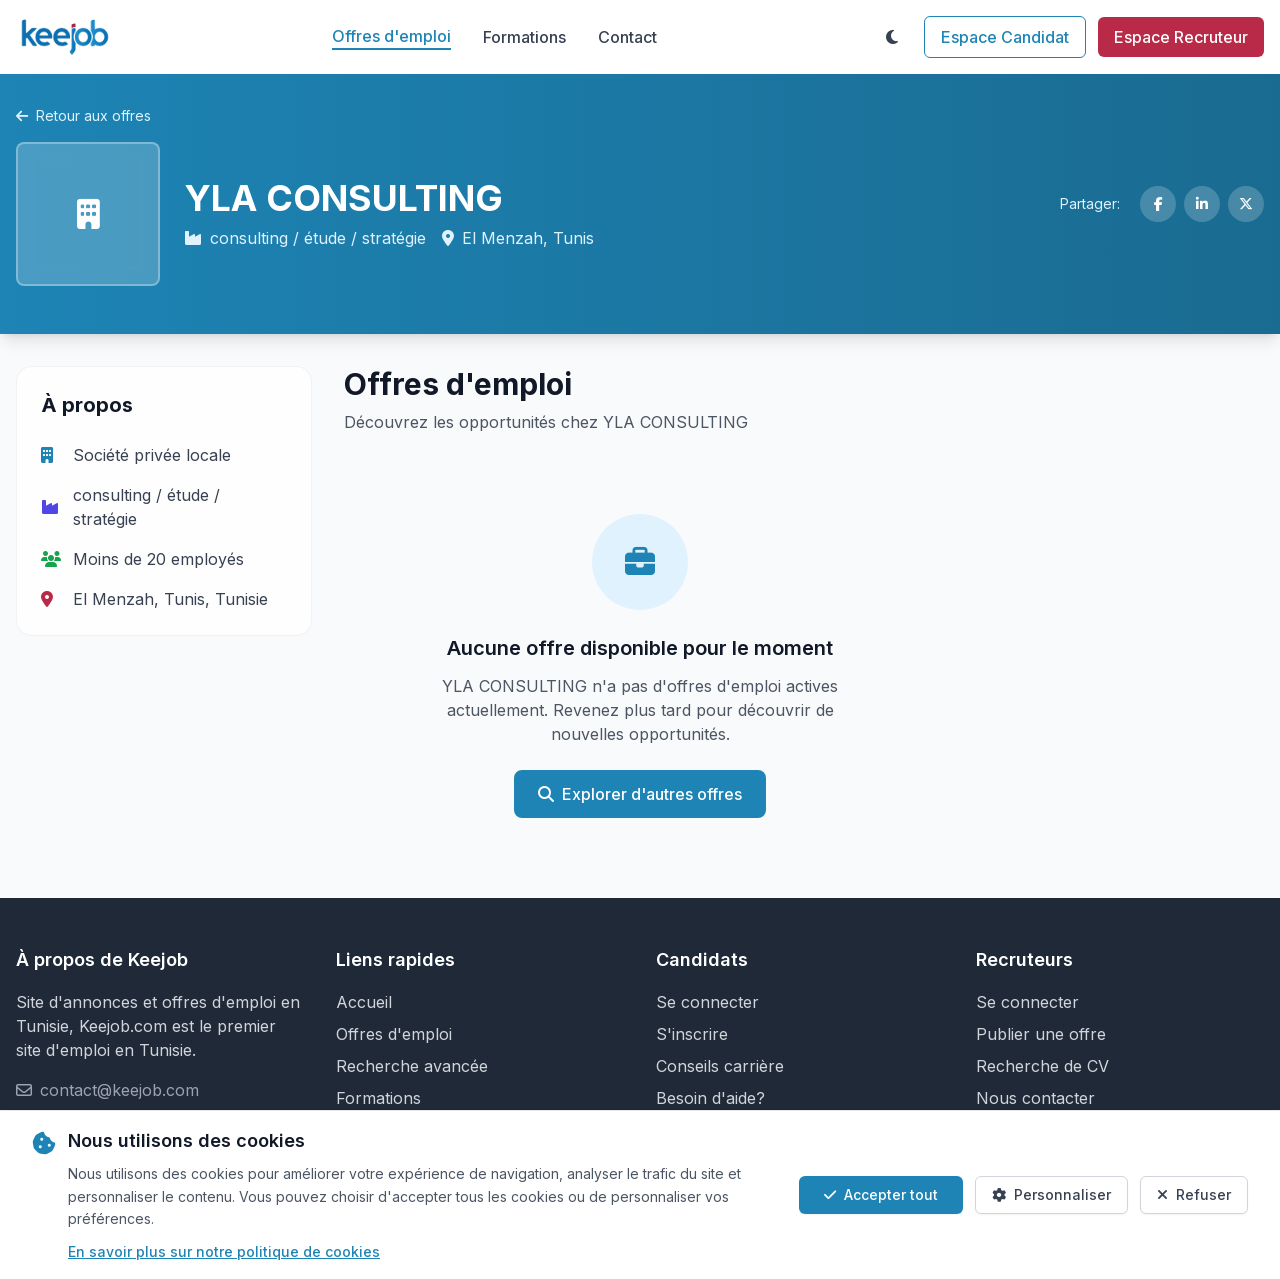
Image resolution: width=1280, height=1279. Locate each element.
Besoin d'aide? (710, 1098)
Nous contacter (1035, 1098)
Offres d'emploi (391, 36)
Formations (524, 37)
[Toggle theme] (892, 37)
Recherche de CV (1042, 1066)
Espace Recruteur (1181, 37)
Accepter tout (881, 1194)
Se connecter (707, 1002)
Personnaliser (1051, 1194)
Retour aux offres (83, 115)
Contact (627, 37)
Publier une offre (1041, 1034)
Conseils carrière (720, 1066)
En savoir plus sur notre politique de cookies (224, 1251)
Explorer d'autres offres (640, 794)
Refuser (1194, 1194)
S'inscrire (692, 1034)
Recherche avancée (412, 1066)
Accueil (364, 1002)
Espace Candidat (1005, 37)
